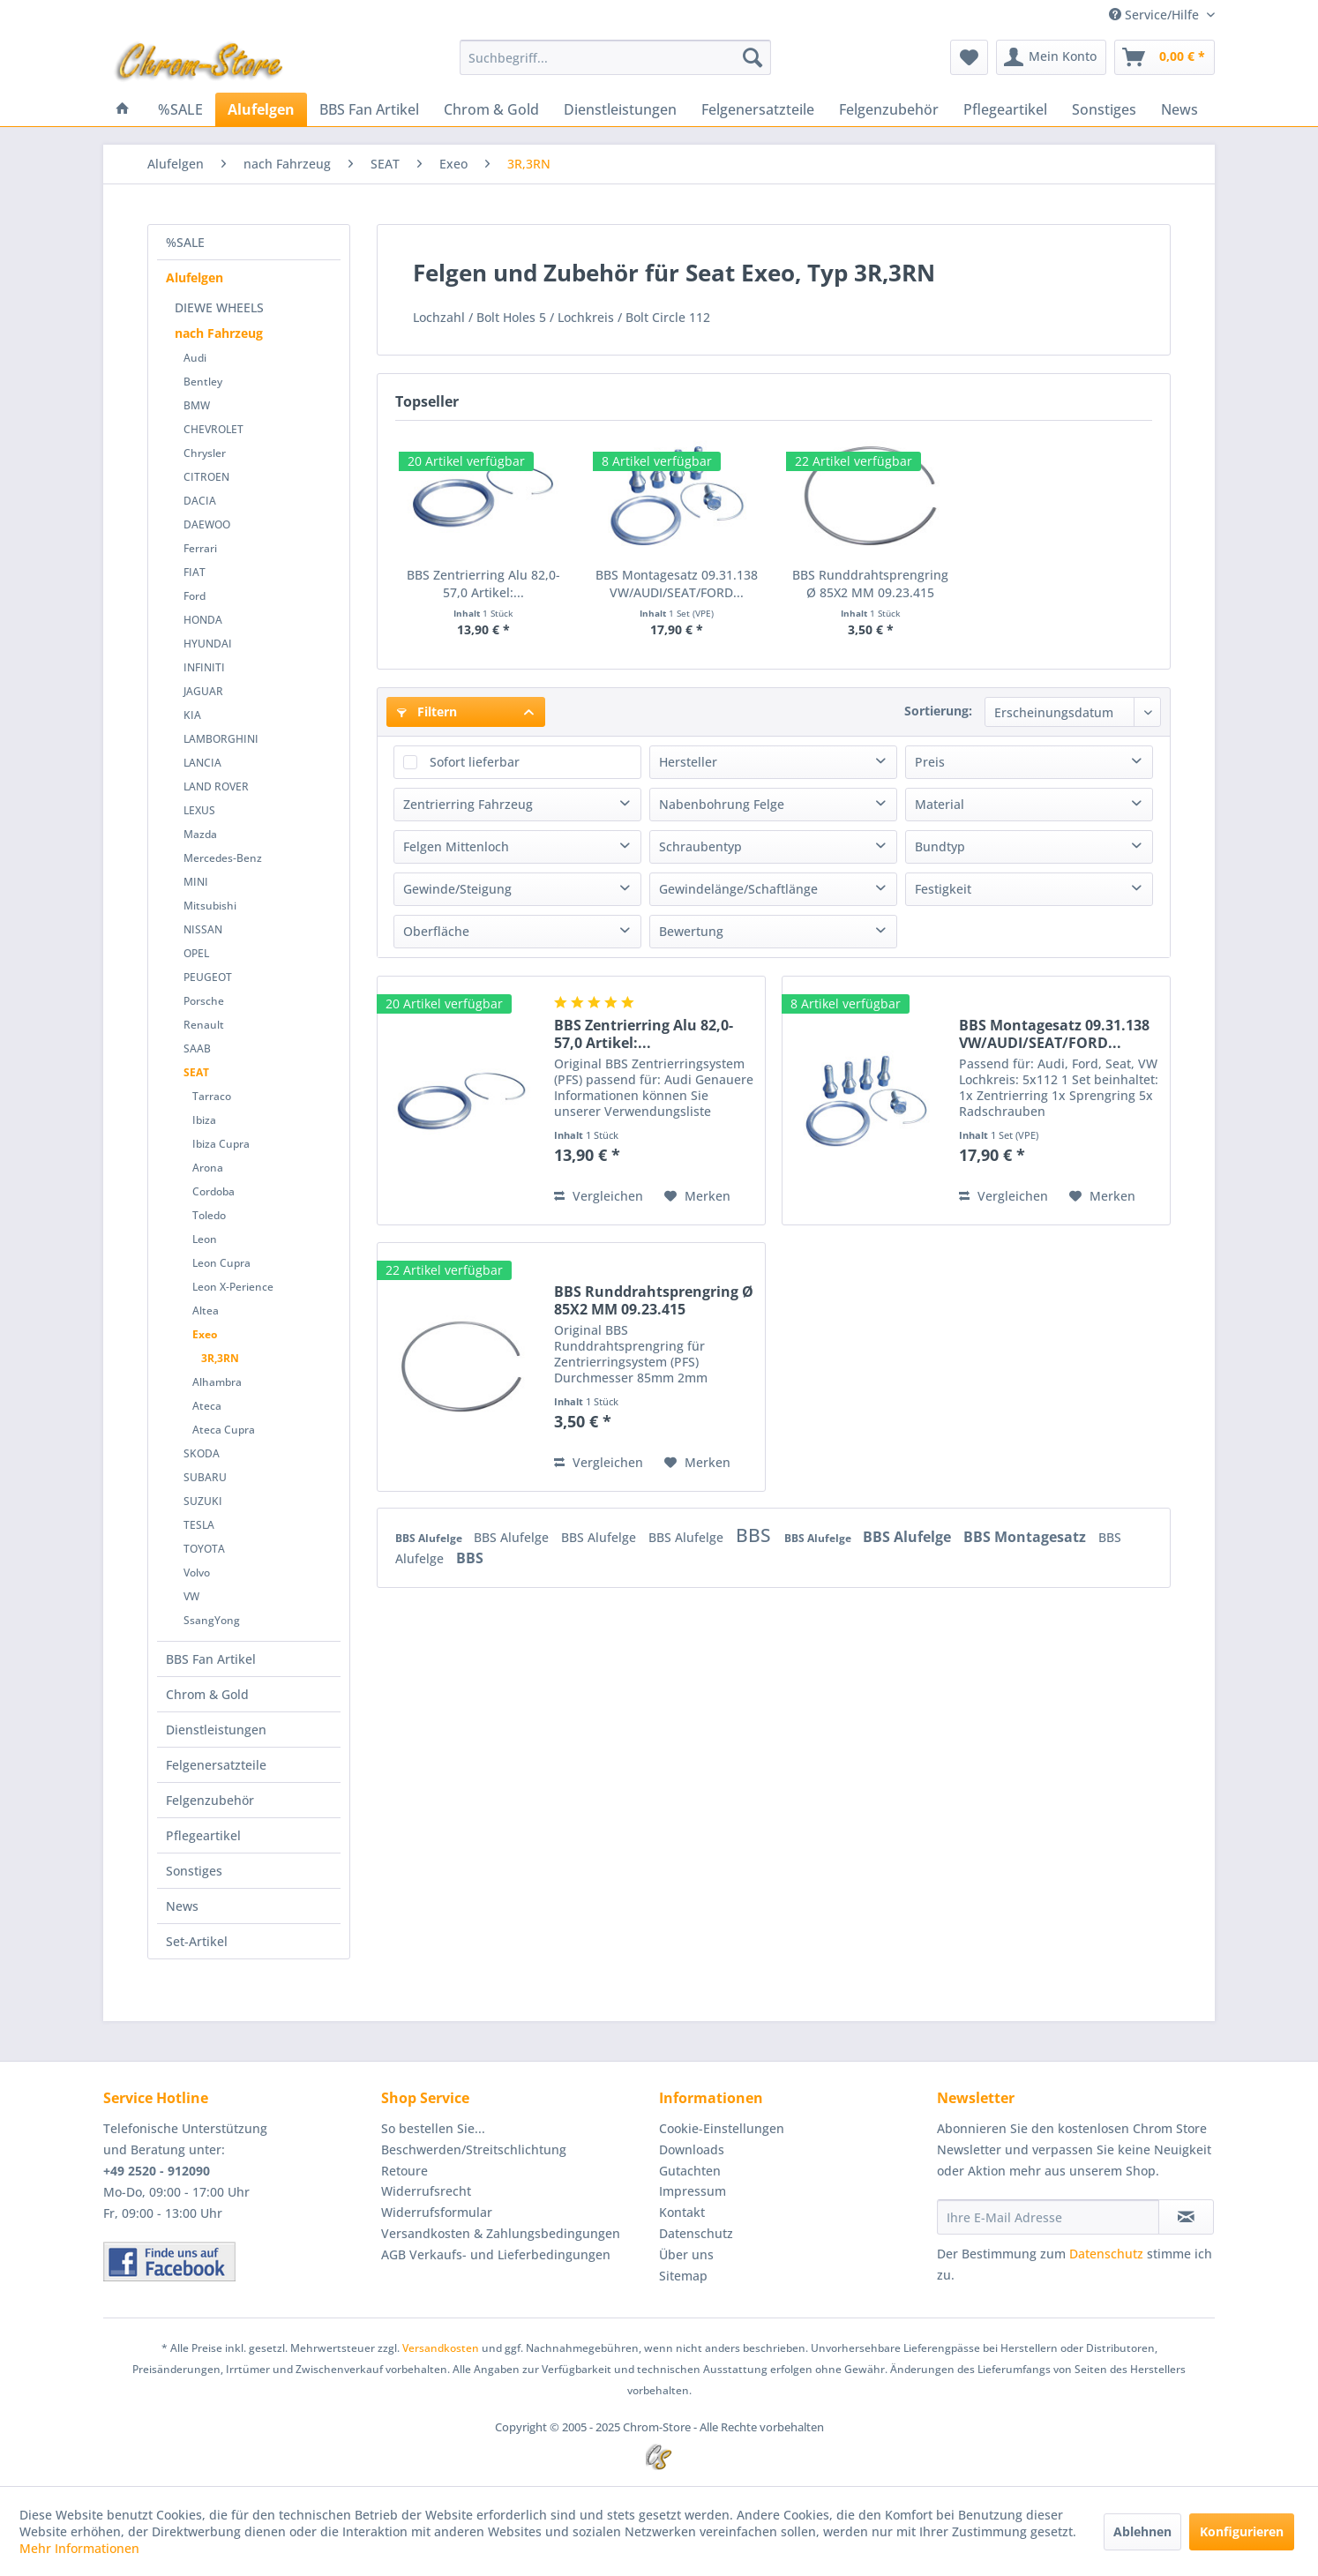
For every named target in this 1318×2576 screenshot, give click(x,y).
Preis (930, 761)
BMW (196, 405)
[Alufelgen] (261, 109)
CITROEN (206, 476)
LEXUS (199, 810)
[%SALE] (180, 109)
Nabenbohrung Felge (721, 804)
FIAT (194, 572)
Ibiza (204, 1119)
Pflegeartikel (203, 1835)
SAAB (197, 1048)
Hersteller (688, 761)
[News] (1179, 109)
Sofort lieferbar (475, 761)
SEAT (196, 1072)
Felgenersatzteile (216, 1764)
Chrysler (204, 453)
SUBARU (205, 1477)
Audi (194, 357)
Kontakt (682, 2212)
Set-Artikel (197, 1941)
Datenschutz (696, 2233)
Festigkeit (943, 888)
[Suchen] (752, 57)
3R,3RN (220, 1358)
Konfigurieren (1242, 2531)
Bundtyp (940, 846)
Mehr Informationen (79, 2548)
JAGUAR (203, 691)
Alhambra (217, 1381)
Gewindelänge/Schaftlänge (738, 888)
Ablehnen (1142, 2531)
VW (191, 1596)
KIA (192, 715)
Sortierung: (938, 710)
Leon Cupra (221, 1262)
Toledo (209, 1215)
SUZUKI (202, 1501)
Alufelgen (194, 277)
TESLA (198, 1524)
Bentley (202, 381)
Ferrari (200, 548)
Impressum (692, 2191)
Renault (203, 1024)
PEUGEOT (207, 977)
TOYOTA (204, 1548)
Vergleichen (598, 1195)
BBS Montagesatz (1026, 1536)
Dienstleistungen (216, 1729)
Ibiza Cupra (221, 1143)
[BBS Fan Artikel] (369, 109)
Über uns (686, 2254)
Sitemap (683, 2275)
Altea (205, 1310)
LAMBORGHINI (220, 738)
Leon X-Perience (232, 1286)
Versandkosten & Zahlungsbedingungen (500, 2233)
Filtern (427, 711)
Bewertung (691, 931)
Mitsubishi (209, 905)
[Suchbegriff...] (615, 57)
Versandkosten (440, 2347)
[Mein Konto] (1051, 57)
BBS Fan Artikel (211, 1659)
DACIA (199, 500)
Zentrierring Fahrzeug (468, 804)
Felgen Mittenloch (456, 846)
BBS (755, 1535)
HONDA (202, 619)
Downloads (691, 2149)
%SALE (185, 242)
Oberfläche (436, 931)
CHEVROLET (213, 429)
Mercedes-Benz (222, 857)
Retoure (404, 2170)
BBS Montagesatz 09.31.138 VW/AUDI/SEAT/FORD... (676, 583)
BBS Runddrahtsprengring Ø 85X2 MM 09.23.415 (870, 583)
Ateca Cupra (223, 1429)
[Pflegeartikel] (1005, 109)
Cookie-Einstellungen (721, 2128)
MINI (195, 881)
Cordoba (213, 1191)
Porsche (203, 1000)
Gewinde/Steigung (457, 888)
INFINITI (204, 667)
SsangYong (211, 1620)
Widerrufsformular (436, 2212)
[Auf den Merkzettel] (697, 1196)
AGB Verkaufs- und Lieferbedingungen (495, 2254)
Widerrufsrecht (426, 2191)
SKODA (201, 1453)
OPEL (196, 953)
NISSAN (202, 929)
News (182, 1906)
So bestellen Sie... (433, 2128)
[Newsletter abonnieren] (1186, 2217)
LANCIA (202, 762)
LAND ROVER (216, 786)
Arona (207, 1167)
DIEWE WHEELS (219, 307)
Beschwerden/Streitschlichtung (473, 2149)
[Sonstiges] (1104, 109)
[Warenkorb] (1164, 57)
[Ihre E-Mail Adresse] (1048, 2217)
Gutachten (690, 2170)
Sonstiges (194, 1870)
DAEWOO (206, 524)
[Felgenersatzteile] (758, 109)
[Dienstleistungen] (620, 109)
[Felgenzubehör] (889, 109)
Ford (194, 595)
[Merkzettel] (969, 57)
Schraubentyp (700, 846)
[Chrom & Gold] (491, 109)
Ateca (206, 1405)
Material (939, 804)
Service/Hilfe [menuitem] (1155, 14)
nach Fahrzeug (219, 333)
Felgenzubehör (210, 1800)
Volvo (196, 1572)
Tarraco (211, 1096)
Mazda (200, 834)
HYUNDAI (207, 643)
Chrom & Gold (207, 1694)
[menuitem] (615, 57)
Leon (204, 1239)
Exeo (204, 1334)
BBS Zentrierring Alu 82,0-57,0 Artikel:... (483, 583)
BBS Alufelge (430, 1538)
